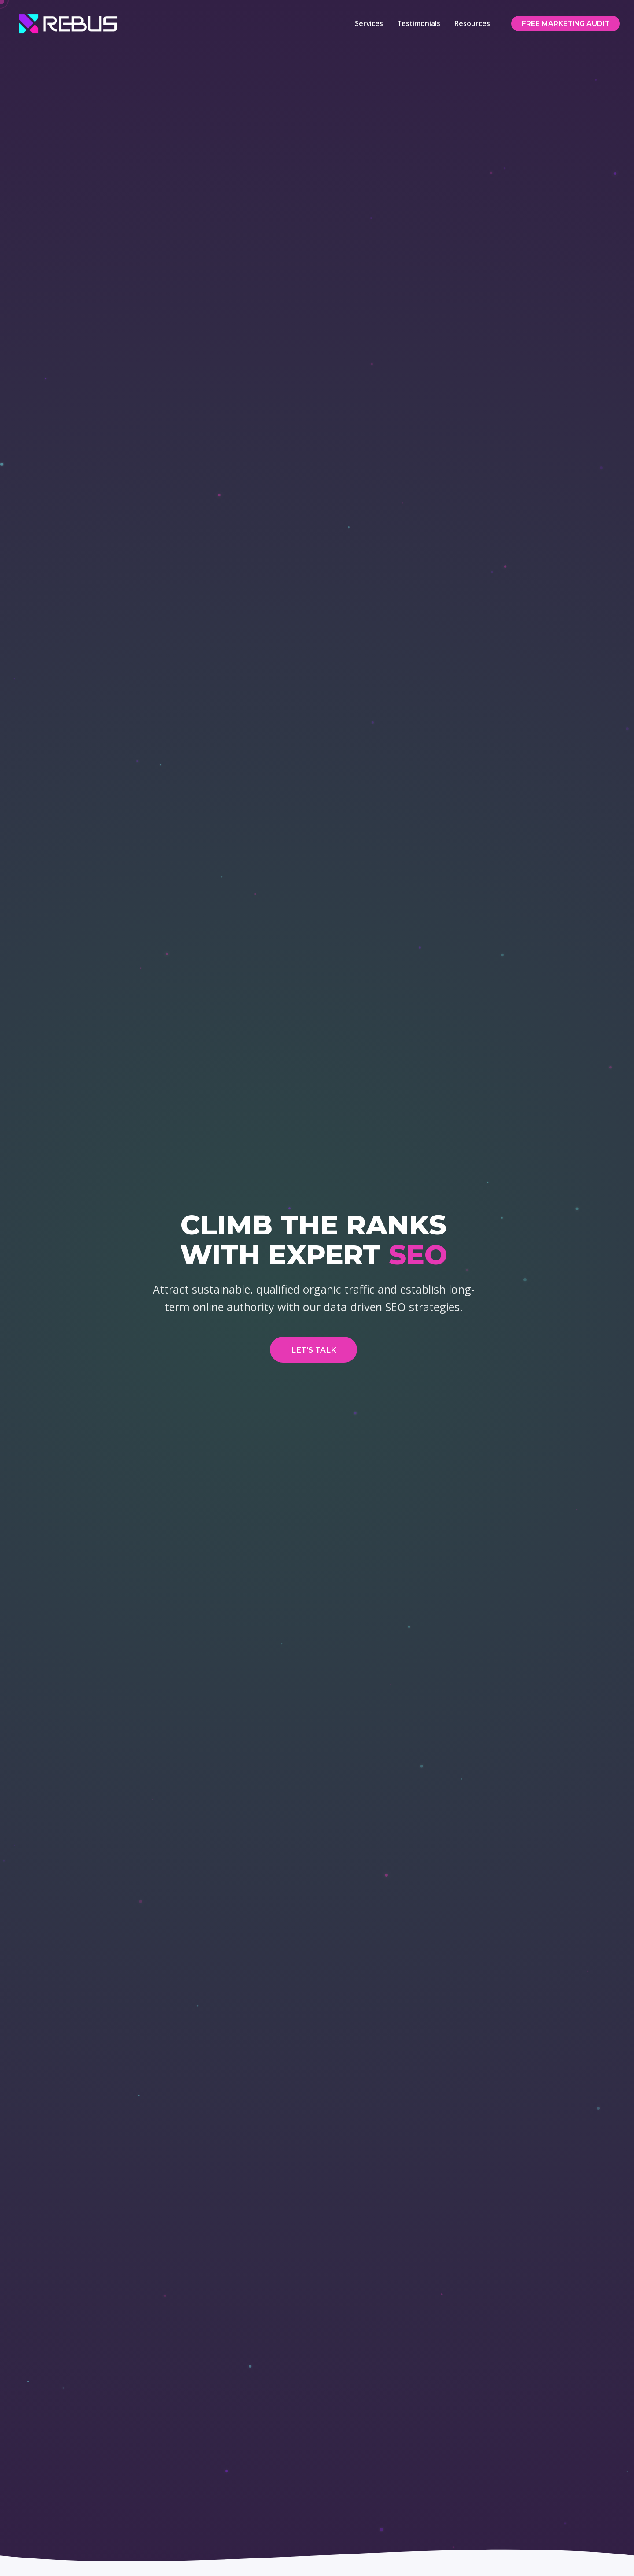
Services (365, 23)
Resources (470, 23)
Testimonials (416, 23)
